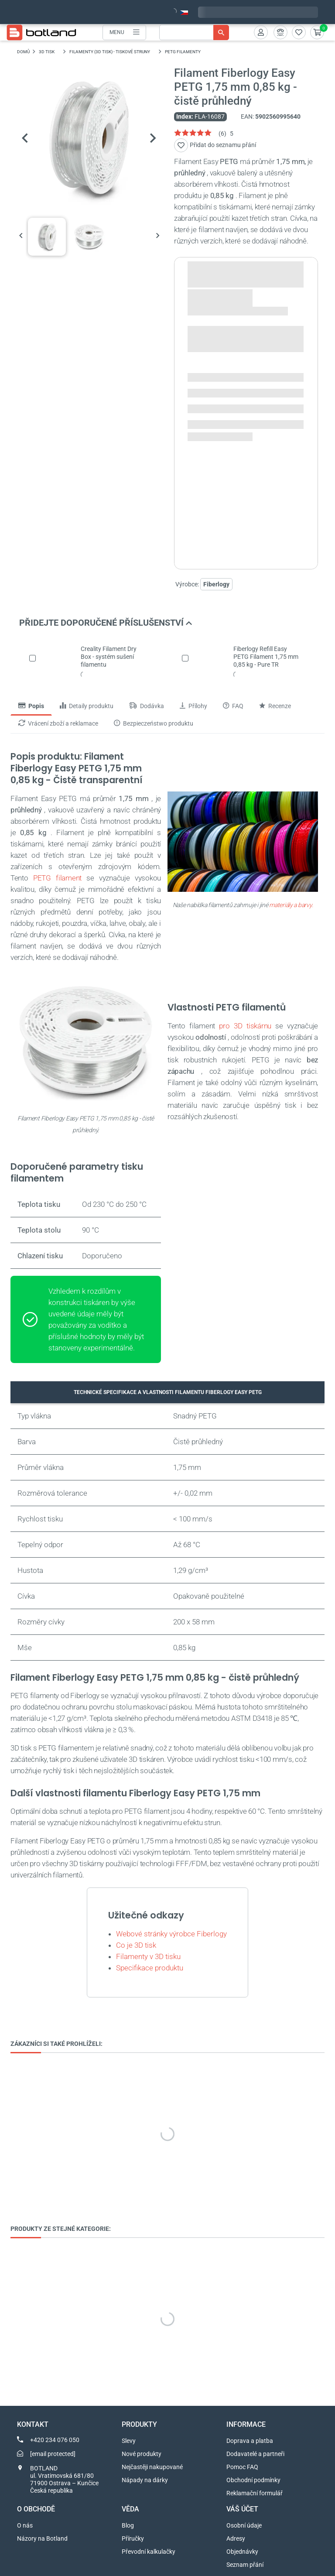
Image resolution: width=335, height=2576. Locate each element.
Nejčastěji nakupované (152, 2466)
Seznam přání (244, 2564)
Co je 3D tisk (136, 1945)
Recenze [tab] (275, 706)
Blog (128, 2525)
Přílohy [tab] (193, 706)
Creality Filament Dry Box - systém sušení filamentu (109, 656)
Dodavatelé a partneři (255, 2453)
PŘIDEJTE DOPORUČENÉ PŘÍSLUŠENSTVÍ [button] (105, 623)
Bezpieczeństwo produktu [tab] (153, 724)
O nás (25, 2525)
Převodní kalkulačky (148, 2551)
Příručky (133, 2538)
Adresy (235, 2538)
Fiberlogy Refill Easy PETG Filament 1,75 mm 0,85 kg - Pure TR (265, 656)
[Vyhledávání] (194, 32)
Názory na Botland (42, 2538)
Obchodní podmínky (253, 2480)
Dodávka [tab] (146, 706)
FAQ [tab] (233, 706)
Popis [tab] (31, 706)
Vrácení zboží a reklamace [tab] (58, 724)
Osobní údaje (244, 2525)
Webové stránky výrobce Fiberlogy (171, 1933)
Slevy (129, 2440)
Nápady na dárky (145, 2480)
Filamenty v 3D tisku (148, 1956)
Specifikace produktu (149, 1967)
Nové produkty (141, 2453)
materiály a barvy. (291, 905)
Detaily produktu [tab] (86, 706)
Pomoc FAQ (242, 2466)
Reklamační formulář (254, 2493)
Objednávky (242, 2551)
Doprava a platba (249, 2440)
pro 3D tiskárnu (245, 1025)
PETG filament (57, 878)
